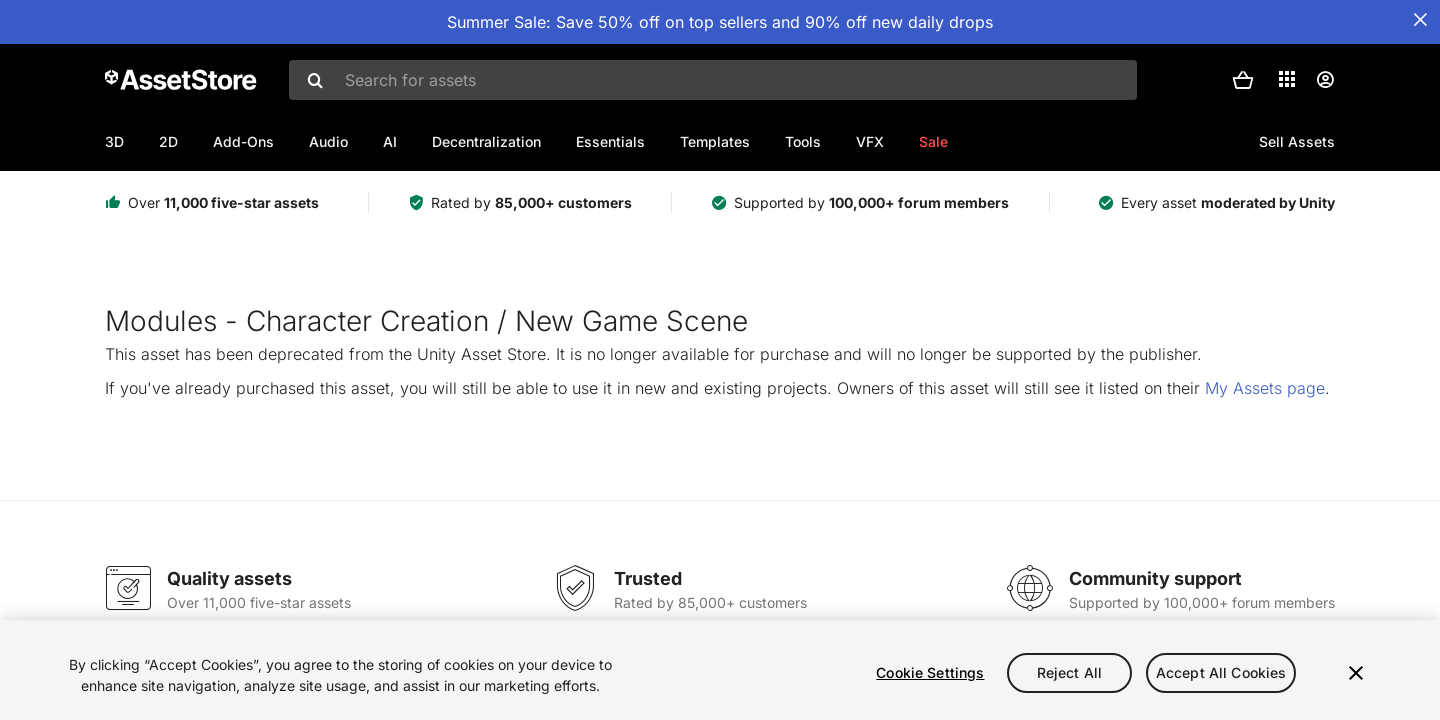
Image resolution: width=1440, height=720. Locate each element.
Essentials (610, 141)
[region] (720, 670)
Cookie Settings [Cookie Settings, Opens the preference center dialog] (930, 672)
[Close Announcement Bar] (1420, 20)
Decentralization (486, 141)
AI (390, 141)
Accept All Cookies (1221, 672)
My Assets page (1265, 388)
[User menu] (1325, 80)
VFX (870, 141)
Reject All (1069, 672)
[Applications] (1287, 79)
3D (114, 141)
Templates (715, 141)
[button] (1243, 80)
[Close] (1356, 673)
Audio (328, 141)
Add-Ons (243, 141)
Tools (803, 141)
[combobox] (713, 80)
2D (168, 141)
